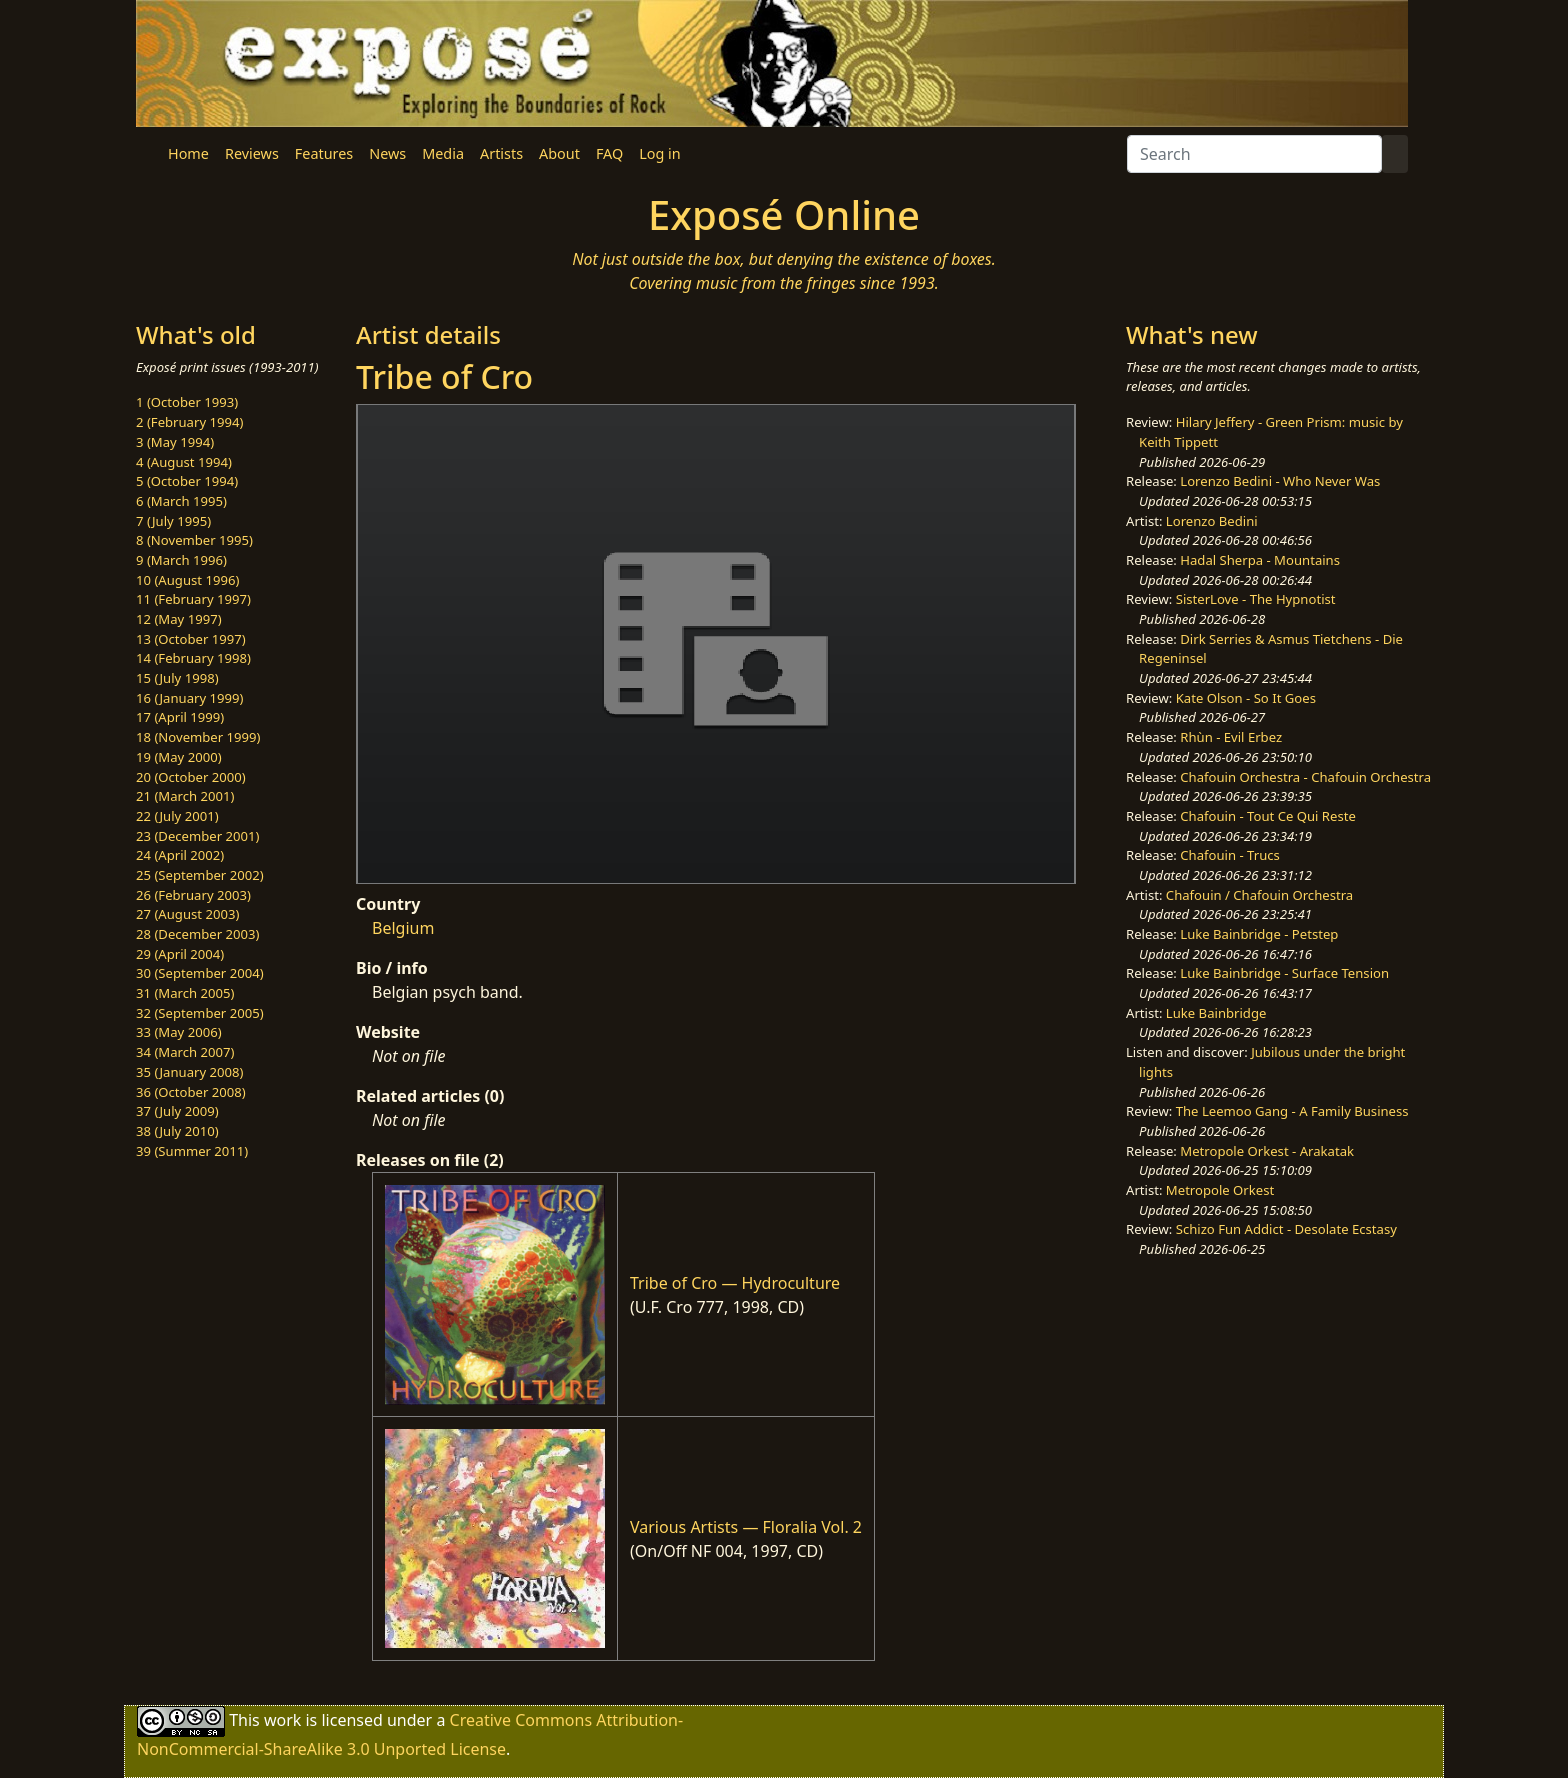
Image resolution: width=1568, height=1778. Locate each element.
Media (443, 153)
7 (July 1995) (173, 521)
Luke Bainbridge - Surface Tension (1284, 973)
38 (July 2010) (177, 1131)
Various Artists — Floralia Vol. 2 (746, 1527)
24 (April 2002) (180, 855)
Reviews (252, 153)
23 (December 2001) (197, 836)
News (387, 153)
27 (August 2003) (187, 914)
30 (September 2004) (200, 973)
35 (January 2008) (189, 1072)
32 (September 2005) (200, 1013)
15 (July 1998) (177, 678)
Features (324, 153)
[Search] (1254, 154)
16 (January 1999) (189, 698)
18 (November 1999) (198, 737)
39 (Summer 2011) (192, 1151)
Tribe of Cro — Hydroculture (735, 1283)
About (559, 153)
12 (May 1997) (179, 619)
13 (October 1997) (191, 639)
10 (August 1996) (187, 580)
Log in (659, 153)
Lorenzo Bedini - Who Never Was (1280, 481)
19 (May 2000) (179, 757)
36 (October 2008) (191, 1092)
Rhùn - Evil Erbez (1231, 737)
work (282, 1719)
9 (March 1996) (181, 560)
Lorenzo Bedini (1212, 521)
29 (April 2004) (180, 954)
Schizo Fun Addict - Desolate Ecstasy (1286, 1229)
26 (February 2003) (193, 895)
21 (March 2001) (185, 796)
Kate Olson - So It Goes (1246, 698)
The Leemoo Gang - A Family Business (1292, 1111)
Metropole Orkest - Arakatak (1267, 1151)
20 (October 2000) (191, 777)
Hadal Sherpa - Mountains (1260, 560)
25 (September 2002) (200, 875)
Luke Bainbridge (1216, 1013)
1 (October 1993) (187, 402)
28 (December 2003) (197, 934)
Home (188, 153)
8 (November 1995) (194, 540)
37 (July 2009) (177, 1111)
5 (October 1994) (187, 481)
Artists (501, 153)
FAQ (609, 153)
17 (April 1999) (180, 717)
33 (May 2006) (179, 1032)
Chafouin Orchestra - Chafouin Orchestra (1305, 777)
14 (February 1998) (193, 658)
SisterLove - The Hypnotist (1256, 599)
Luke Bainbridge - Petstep (1259, 934)
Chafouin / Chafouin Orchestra (1259, 895)
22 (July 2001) (177, 816)
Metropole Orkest (1220, 1190)
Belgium (403, 928)
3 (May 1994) (175, 442)
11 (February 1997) (193, 599)
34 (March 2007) (185, 1052)
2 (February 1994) (189, 422)
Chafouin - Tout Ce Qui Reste (1268, 816)
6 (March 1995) (181, 501)
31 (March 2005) (185, 993)
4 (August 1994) (184, 462)
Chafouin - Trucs (1230, 855)
